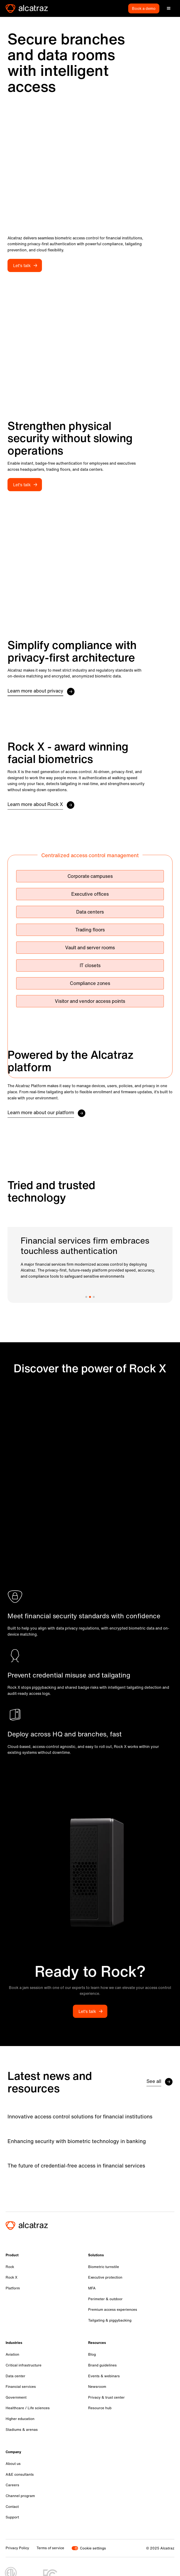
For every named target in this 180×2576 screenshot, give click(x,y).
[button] (86, 1297)
